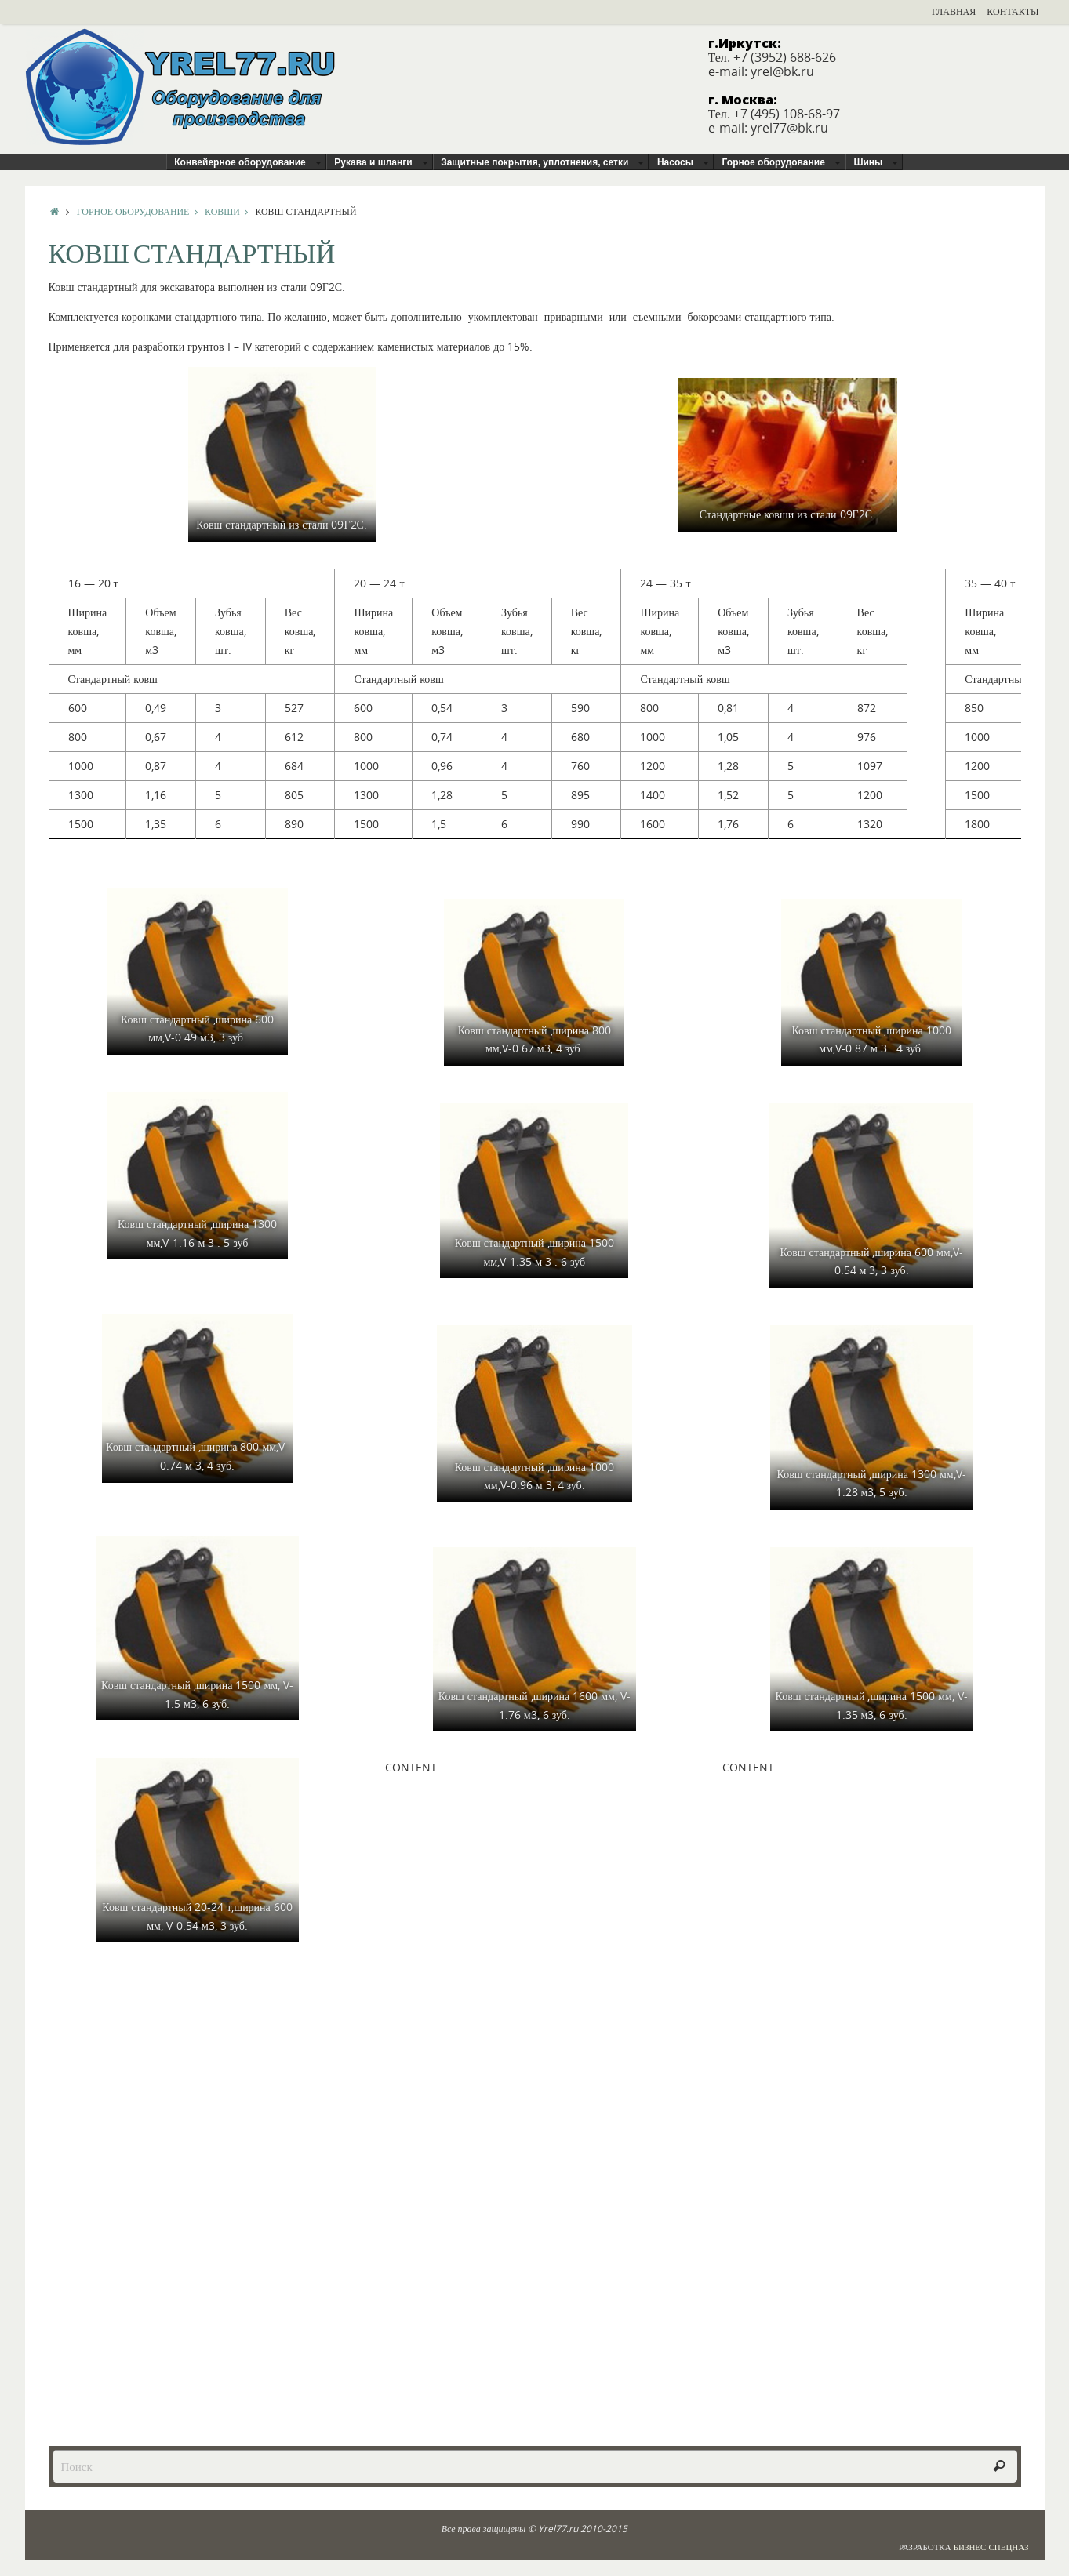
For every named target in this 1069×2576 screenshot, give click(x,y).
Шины (867, 162)
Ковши (230, 211)
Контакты (1012, 11)
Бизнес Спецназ (991, 2546)
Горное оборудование (773, 162)
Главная (954, 11)
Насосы (675, 162)
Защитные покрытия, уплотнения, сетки (534, 162)
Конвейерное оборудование (240, 162)
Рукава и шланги (373, 162)
